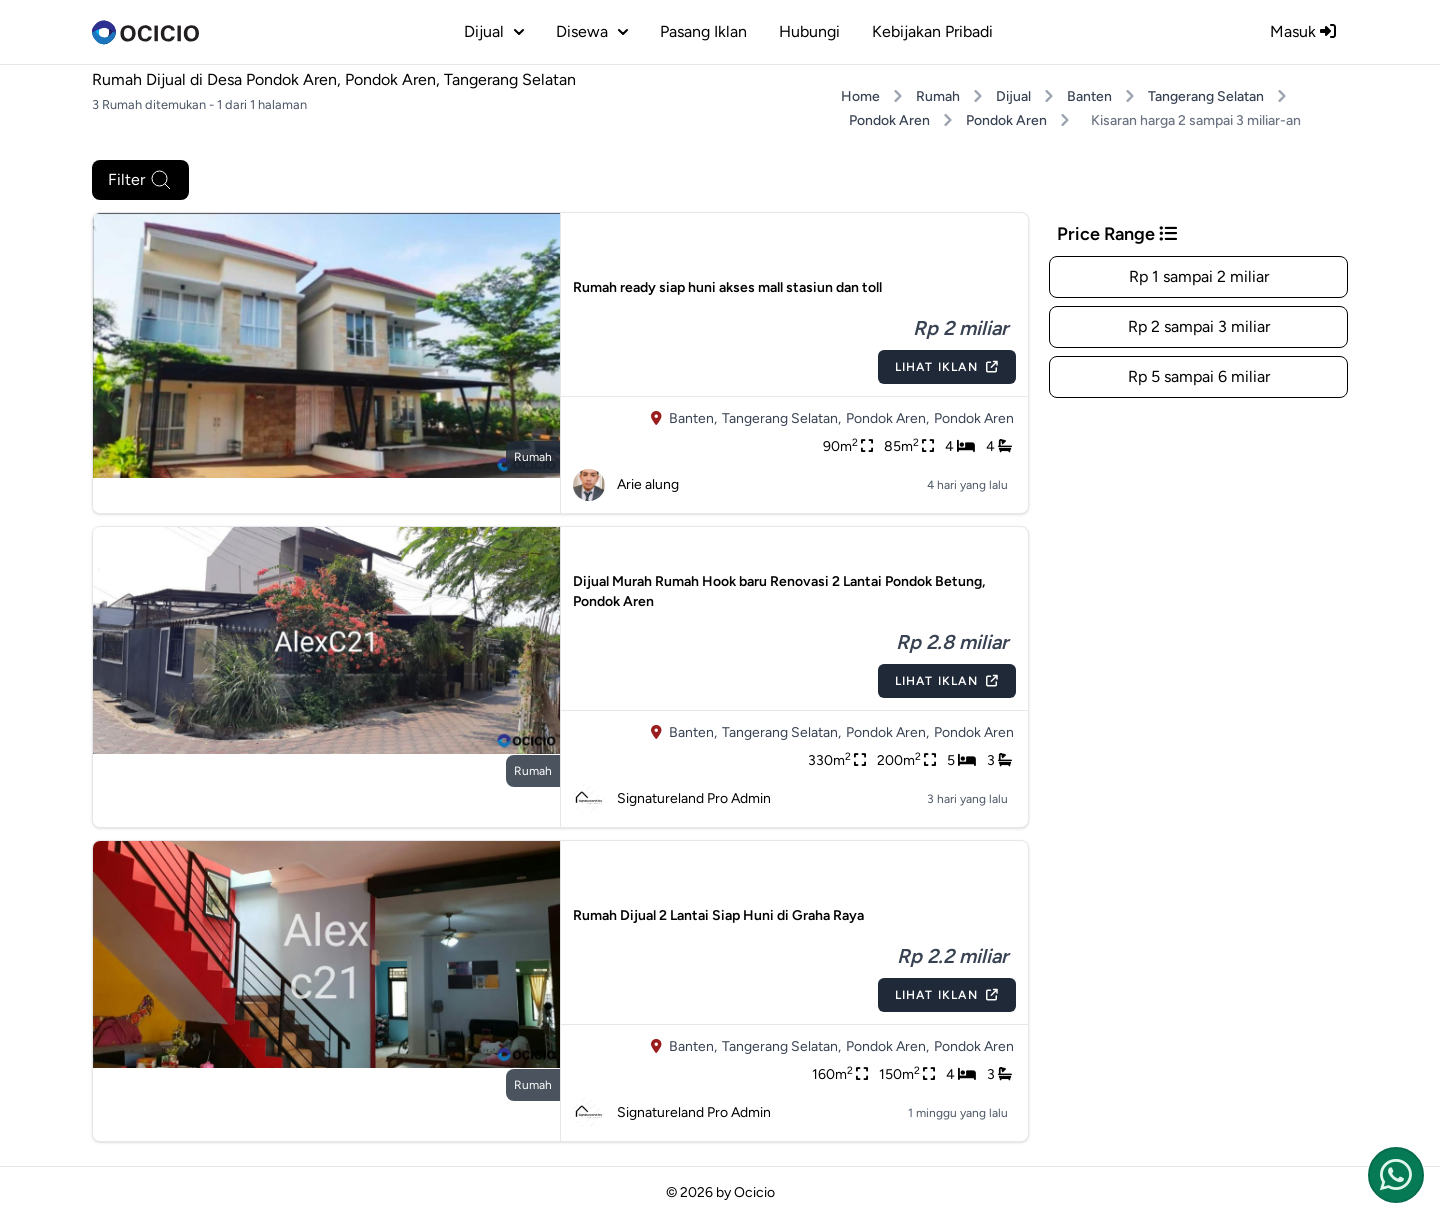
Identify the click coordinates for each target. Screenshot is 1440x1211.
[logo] (145, 32)
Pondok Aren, (887, 418)
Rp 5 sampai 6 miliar (1199, 376)
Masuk (1303, 31)
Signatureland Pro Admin (672, 799)
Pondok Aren (889, 120)
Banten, (693, 418)
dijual (494, 31)
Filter (140, 180)
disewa (592, 31)
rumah (533, 457)
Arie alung (626, 485)
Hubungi (809, 31)
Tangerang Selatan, (781, 418)
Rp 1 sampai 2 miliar (1199, 276)
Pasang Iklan (703, 31)
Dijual (1013, 96)
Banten (1089, 96)
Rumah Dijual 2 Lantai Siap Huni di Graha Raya (718, 915)
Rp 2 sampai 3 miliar (1199, 326)
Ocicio (754, 1192)
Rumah (938, 96)
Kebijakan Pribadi (932, 31)
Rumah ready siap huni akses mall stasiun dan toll (727, 287)
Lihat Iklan (947, 367)
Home (860, 96)
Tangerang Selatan (1206, 96)
